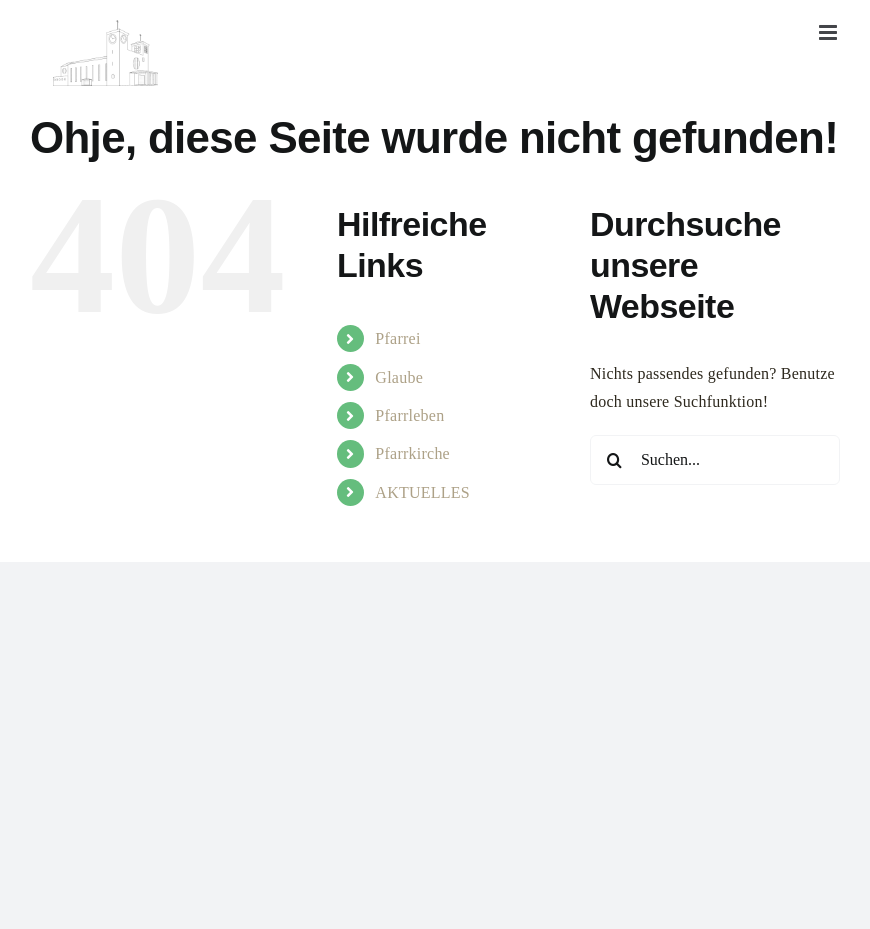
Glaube (399, 377)
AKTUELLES (422, 492)
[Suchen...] (715, 460)
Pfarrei (397, 338)
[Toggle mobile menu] (829, 32)
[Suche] (615, 460)
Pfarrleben (409, 415)
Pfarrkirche (412, 453)
